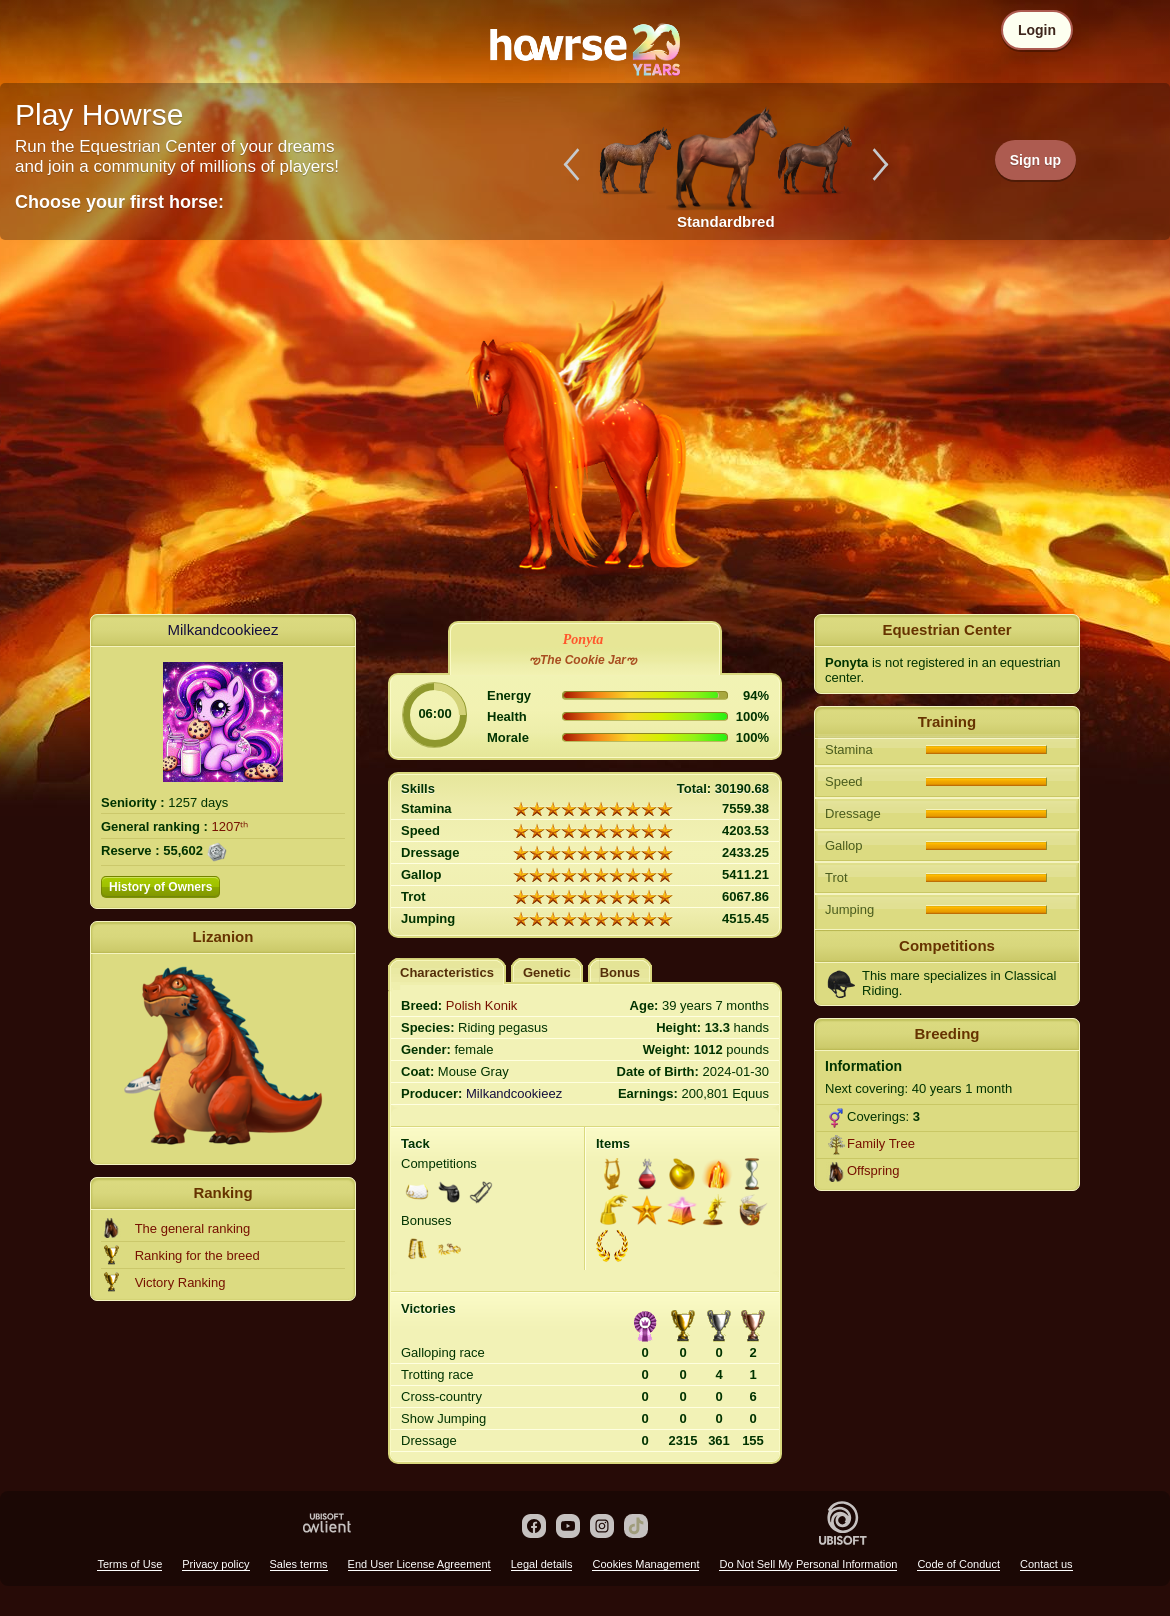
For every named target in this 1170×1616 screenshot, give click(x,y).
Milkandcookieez (223, 629)
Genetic (547, 972)
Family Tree (881, 1143)
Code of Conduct (958, 1564)
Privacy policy (215, 1564)
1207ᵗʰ (230, 826)
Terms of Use (129, 1564)
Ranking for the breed (197, 1255)
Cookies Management (645, 1564)
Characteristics (447, 972)
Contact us (1046, 1564)
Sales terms (299, 1564)
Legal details (542, 1564)
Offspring (873, 1170)
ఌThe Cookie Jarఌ (583, 660)
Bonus (620, 972)
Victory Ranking (180, 1282)
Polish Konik (482, 1005)
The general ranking (193, 1228)
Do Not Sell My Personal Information (808, 1564)
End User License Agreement (419, 1564)
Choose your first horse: (119, 202)
